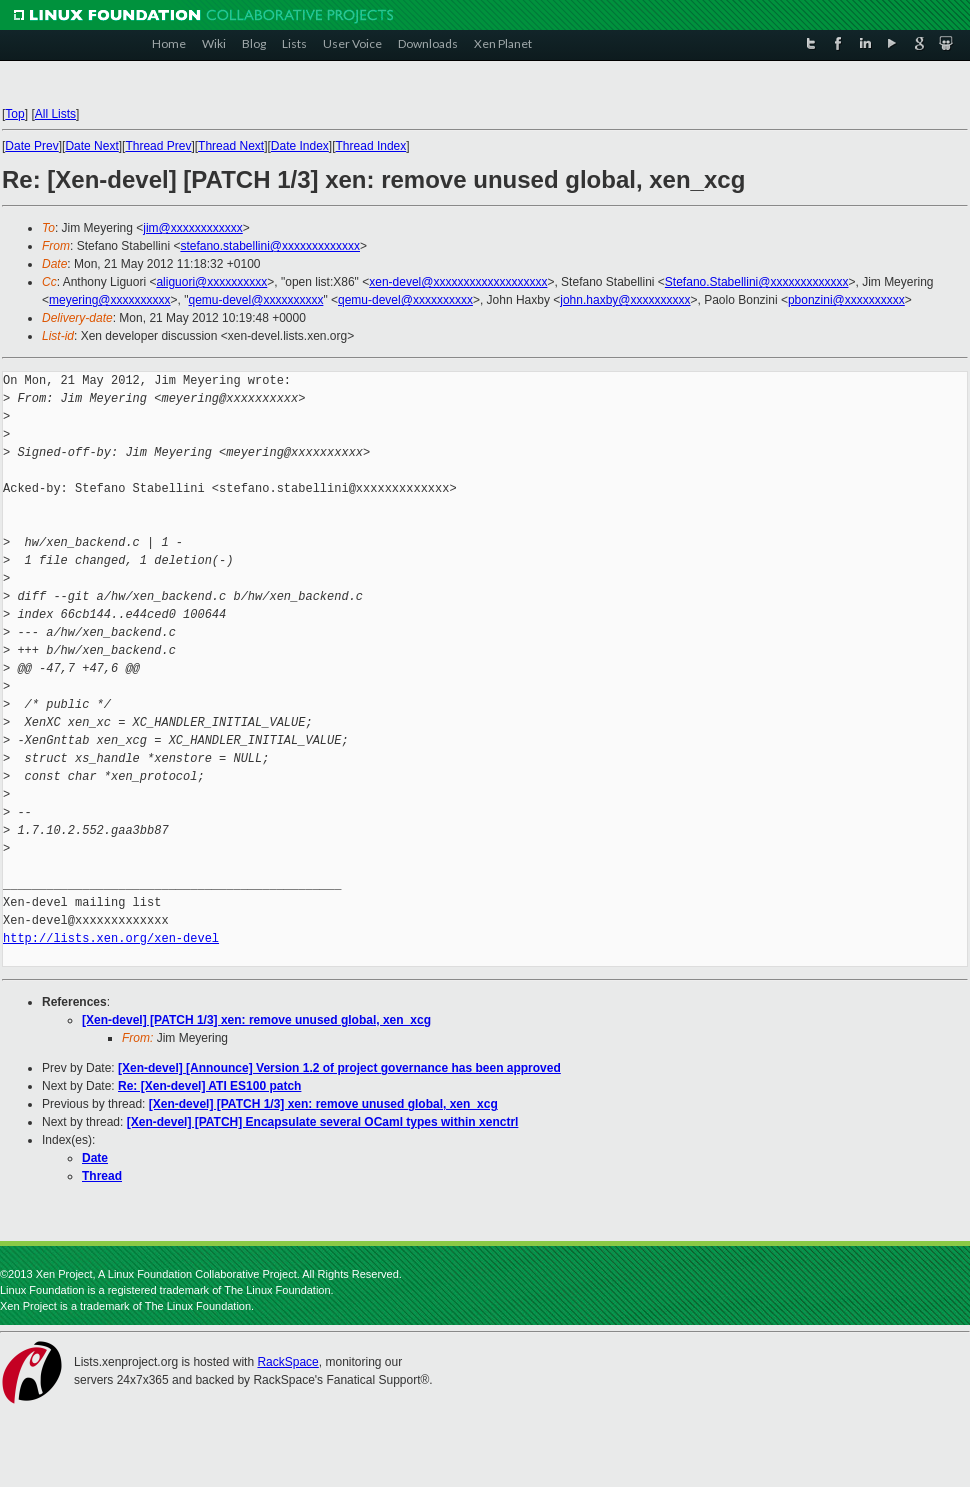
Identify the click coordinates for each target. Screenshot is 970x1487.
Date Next (91, 146)
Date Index (300, 146)
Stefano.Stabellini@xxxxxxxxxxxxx (757, 282)
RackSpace (287, 1362)
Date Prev (31, 146)
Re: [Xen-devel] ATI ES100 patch (209, 1086)
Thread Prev (158, 146)
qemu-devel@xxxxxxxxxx (256, 300)
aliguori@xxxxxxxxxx (211, 282)
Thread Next (231, 146)
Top (14, 114)
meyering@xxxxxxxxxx (110, 300)
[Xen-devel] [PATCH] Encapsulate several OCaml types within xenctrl (323, 1122)
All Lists (55, 114)
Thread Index (371, 146)
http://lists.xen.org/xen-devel (111, 938)
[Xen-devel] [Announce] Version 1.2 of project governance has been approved (339, 1068)
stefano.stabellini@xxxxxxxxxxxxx (270, 246)
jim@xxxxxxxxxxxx (193, 228)
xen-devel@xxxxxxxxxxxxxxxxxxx (458, 282)
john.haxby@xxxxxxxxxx (625, 300)
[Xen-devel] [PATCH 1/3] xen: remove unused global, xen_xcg (256, 1020)
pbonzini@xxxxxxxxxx (846, 300)
